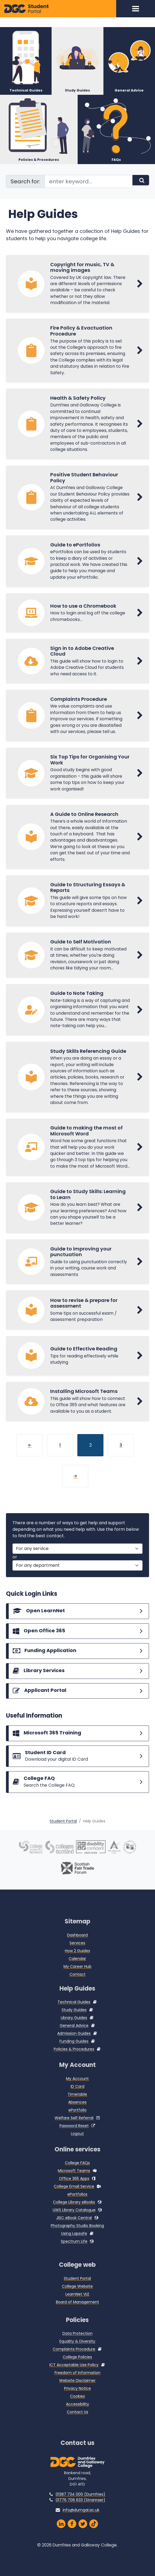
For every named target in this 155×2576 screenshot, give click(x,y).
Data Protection (77, 2343)
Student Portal (63, 1831)
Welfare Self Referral (74, 2127)
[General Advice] (129, 51)
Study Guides (74, 2020)
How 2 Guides (77, 1960)
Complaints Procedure (74, 2359)
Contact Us (77, 2422)
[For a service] (77, 1568)
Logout (77, 2143)
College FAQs (77, 2173)
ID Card (77, 2096)
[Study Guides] (77, 51)
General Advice (74, 2035)
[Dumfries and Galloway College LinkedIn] (61, 2533)
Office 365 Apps (74, 2188)
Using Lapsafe (74, 2243)
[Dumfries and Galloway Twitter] (82, 2533)
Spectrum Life (74, 2251)
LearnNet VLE (77, 2304)
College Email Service (74, 2196)
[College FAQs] (77, 1802)
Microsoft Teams (74, 2180)
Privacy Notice (77, 2398)
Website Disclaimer (77, 2390)
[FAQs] (116, 121)
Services (77, 1952)
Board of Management (77, 2311)
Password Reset (74, 2135)
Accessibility (77, 2414)
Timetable (77, 2104)
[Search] (140, 173)
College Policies (77, 2367)
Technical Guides (74, 2012)
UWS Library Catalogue (74, 2220)
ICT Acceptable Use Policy (74, 2375)
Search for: (25, 174)
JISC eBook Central (74, 2227)
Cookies (77, 2406)
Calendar (77, 1968)
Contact (77, 1984)
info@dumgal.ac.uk (81, 2520)
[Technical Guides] (26, 51)
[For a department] (77, 1585)
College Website (77, 2296)
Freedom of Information (77, 2382)
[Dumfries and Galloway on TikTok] (93, 2533)
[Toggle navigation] (135, 8)
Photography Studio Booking (77, 2235)
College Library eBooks (74, 2212)
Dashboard (77, 1945)
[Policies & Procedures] (39, 121)
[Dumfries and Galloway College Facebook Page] (72, 2533)
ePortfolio (77, 2119)
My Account (77, 2088)
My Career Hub (77, 1976)
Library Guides (74, 2027)
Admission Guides (74, 2043)
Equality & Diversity (77, 2351)
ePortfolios (77, 2204)
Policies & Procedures (74, 2059)
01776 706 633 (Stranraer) (80, 2510)
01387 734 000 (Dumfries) (80, 2504)
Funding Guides (73, 2051)
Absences (77, 2112)
